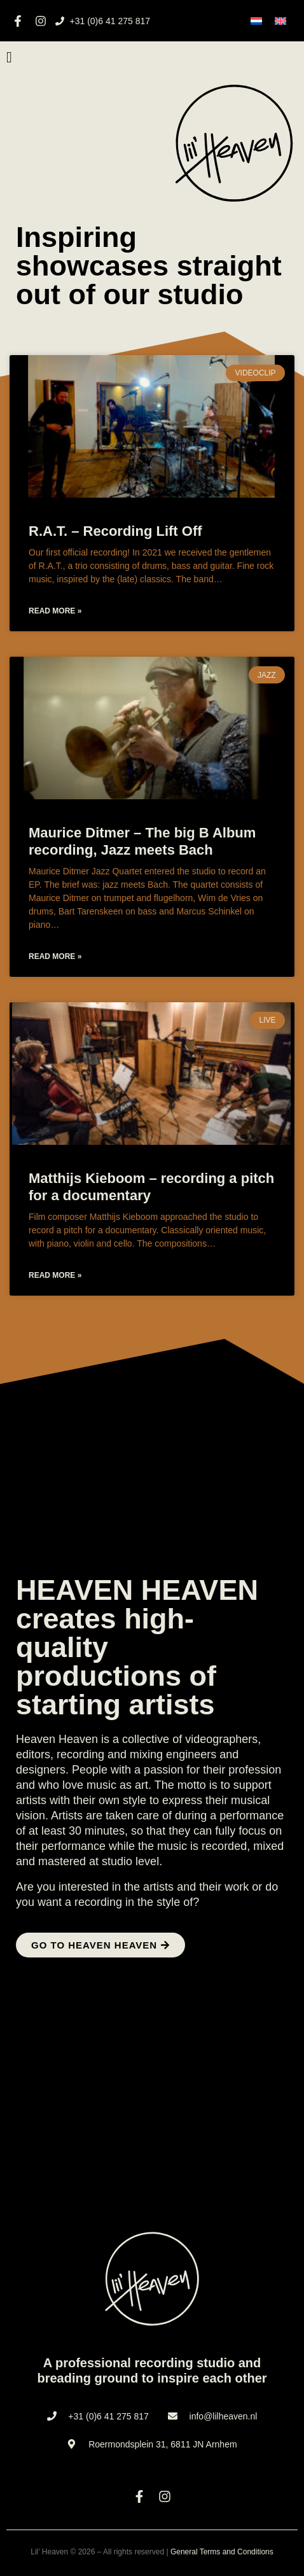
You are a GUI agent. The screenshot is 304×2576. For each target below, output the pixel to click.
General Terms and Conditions (221, 2551)
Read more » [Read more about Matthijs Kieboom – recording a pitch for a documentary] (55, 1275)
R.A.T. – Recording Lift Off (115, 531)
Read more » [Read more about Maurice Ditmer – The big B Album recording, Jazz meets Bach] (55, 956)
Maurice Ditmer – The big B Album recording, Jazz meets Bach (142, 841)
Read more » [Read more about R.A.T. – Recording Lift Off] (55, 610)
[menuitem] (256, 20)
